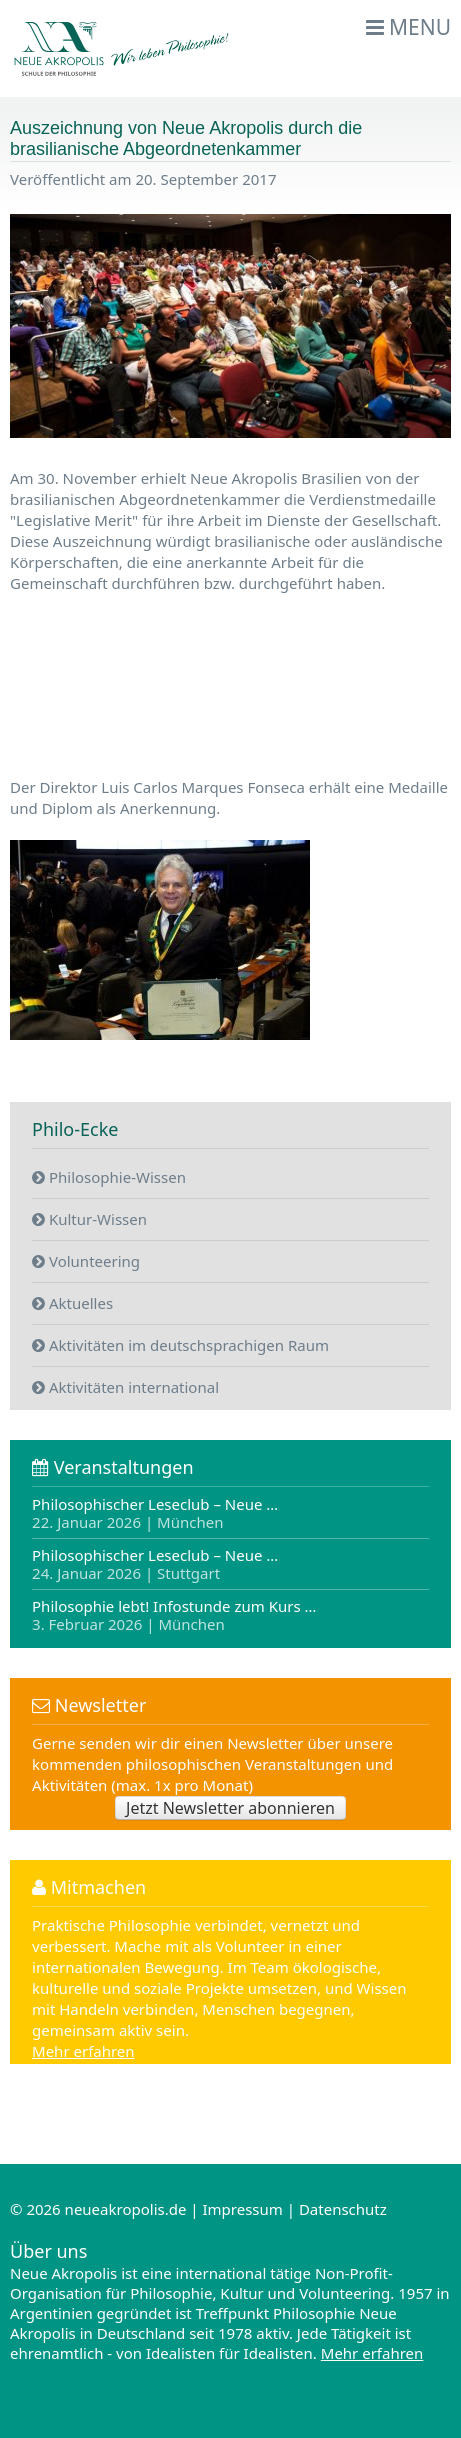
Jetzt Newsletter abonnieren (230, 1808)
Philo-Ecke (75, 1129)
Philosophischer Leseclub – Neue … (155, 1513)
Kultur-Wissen (89, 1219)
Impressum (242, 2209)
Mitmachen (89, 1887)
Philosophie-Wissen (109, 1177)
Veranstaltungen (113, 1467)
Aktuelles (72, 1303)
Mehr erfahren (83, 2051)
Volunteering (86, 1261)
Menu (409, 27)
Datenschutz (343, 2209)
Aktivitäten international (125, 1387)
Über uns (48, 2251)
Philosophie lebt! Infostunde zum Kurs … (174, 1614)
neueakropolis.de (126, 2209)
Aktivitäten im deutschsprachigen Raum (180, 1345)
